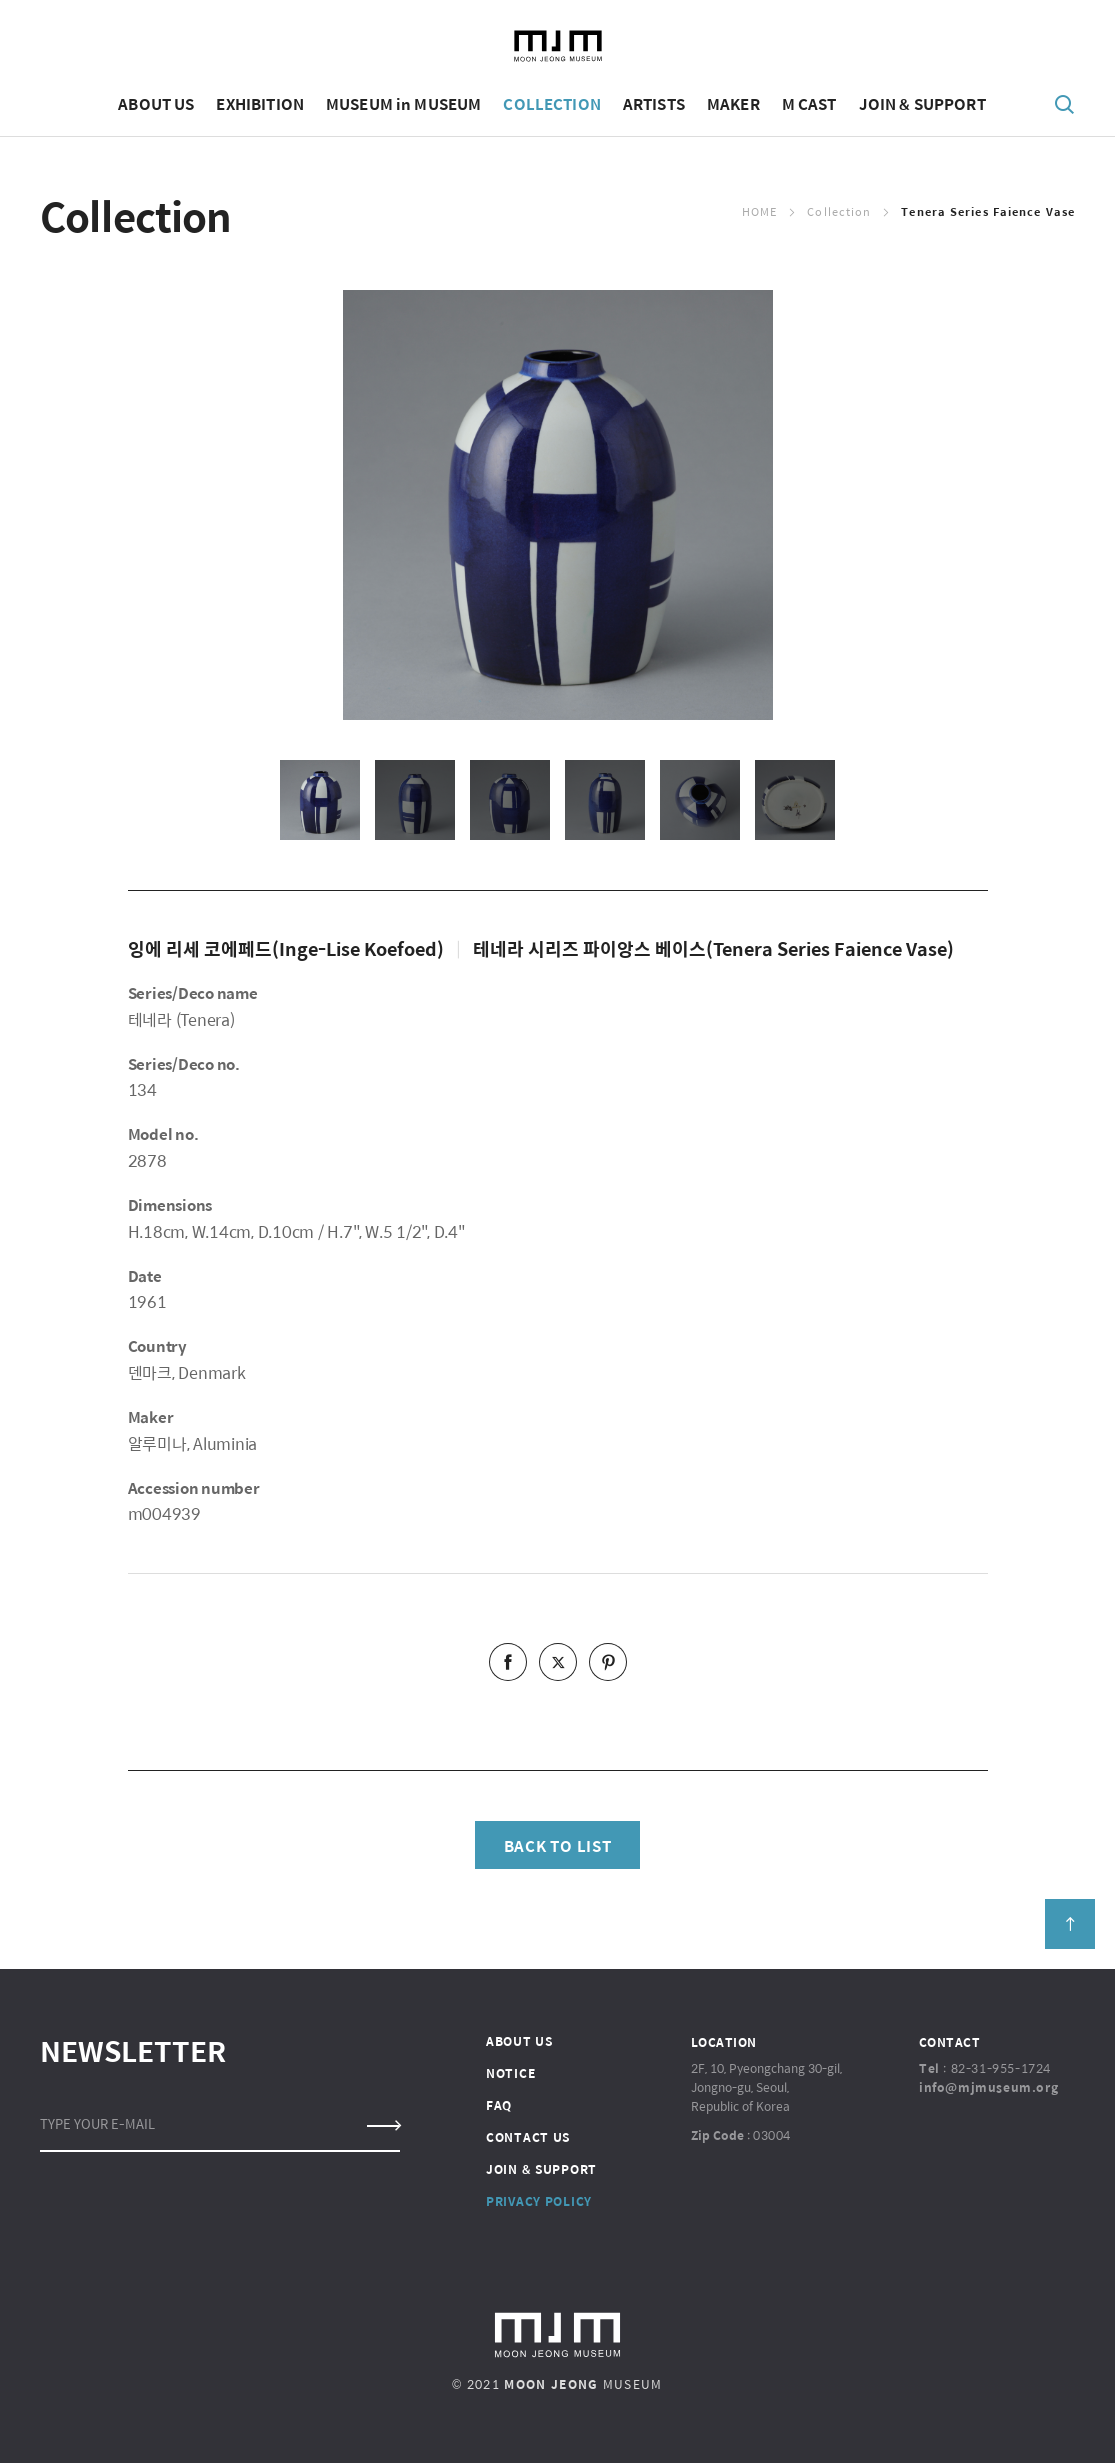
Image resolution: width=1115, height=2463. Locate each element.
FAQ (499, 2105)
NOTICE (510, 2073)
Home (759, 211)
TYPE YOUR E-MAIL (97, 2123)
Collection (839, 211)
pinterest (608, 1662)
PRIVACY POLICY (539, 2201)
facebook (508, 1662)
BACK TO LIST (558, 1845)
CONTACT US (528, 2137)
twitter (558, 1662)
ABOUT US (519, 2041)
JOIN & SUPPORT (541, 2169)
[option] (558, 505)
